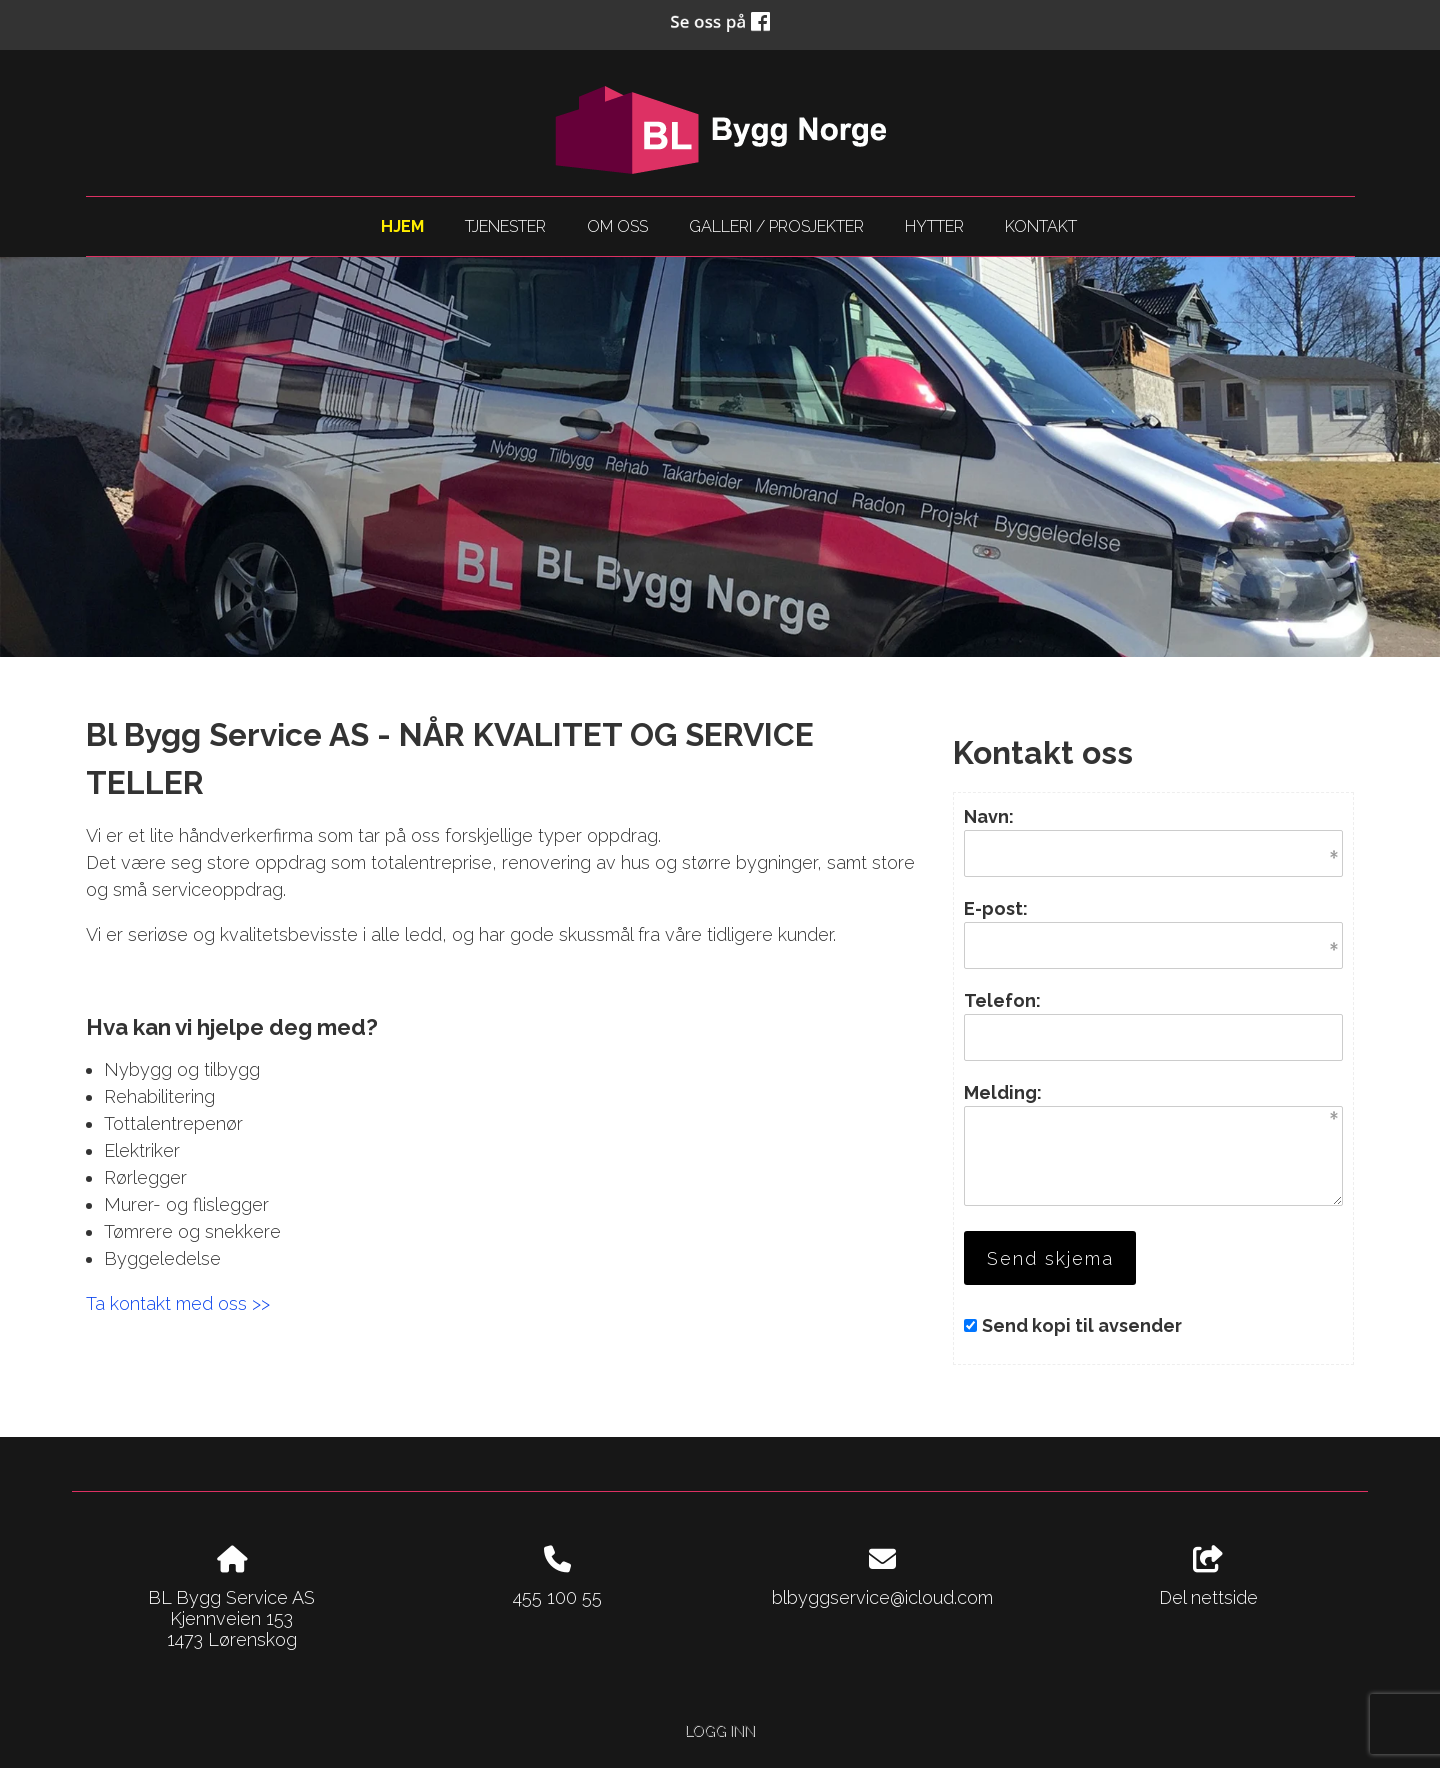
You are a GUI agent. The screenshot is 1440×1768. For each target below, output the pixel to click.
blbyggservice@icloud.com (882, 1597)
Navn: (989, 816)
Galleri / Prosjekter (776, 226)
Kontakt (1041, 226)
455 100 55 (557, 1597)
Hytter (934, 226)
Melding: (1003, 1092)
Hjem (402, 226)
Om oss (617, 226)
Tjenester (505, 226)
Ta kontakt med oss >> (178, 1303)
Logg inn (720, 1730)
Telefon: (1002, 1000)
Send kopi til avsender (1082, 1325)
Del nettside (1208, 1577)
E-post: (996, 908)
